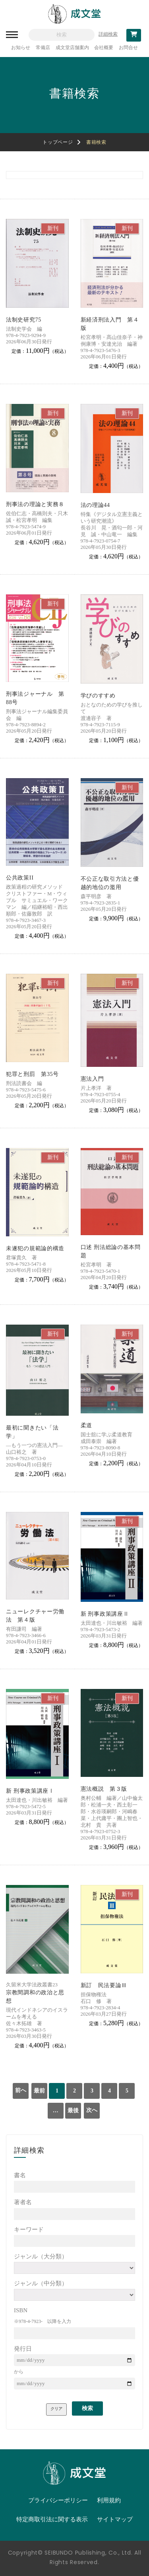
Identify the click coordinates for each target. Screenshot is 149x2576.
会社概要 (103, 47)
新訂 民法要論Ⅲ (104, 1985)
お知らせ (20, 47)
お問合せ (128, 47)
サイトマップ (115, 2519)
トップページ (58, 142)
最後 (73, 2110)
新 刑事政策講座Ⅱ (105, 1614)
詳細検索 (108, 34)
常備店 (43, 47)
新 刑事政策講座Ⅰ (30, 1791)
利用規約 (109, 2500)
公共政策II (20, 878)
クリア (56, 2409)
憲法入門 (92, 1079)
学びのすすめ (98, 696)
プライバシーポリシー (58, 2500)
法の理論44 (95, 505)
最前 (39, 2091)
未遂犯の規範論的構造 (35, 1248)
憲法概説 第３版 (104, 1789)
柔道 (86, 1425)
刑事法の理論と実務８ (35, 504)
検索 (87, 2408)
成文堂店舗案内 (72, 47)
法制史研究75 (23, 320)
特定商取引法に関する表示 (52, 2519)
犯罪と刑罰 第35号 (32, 1074)
